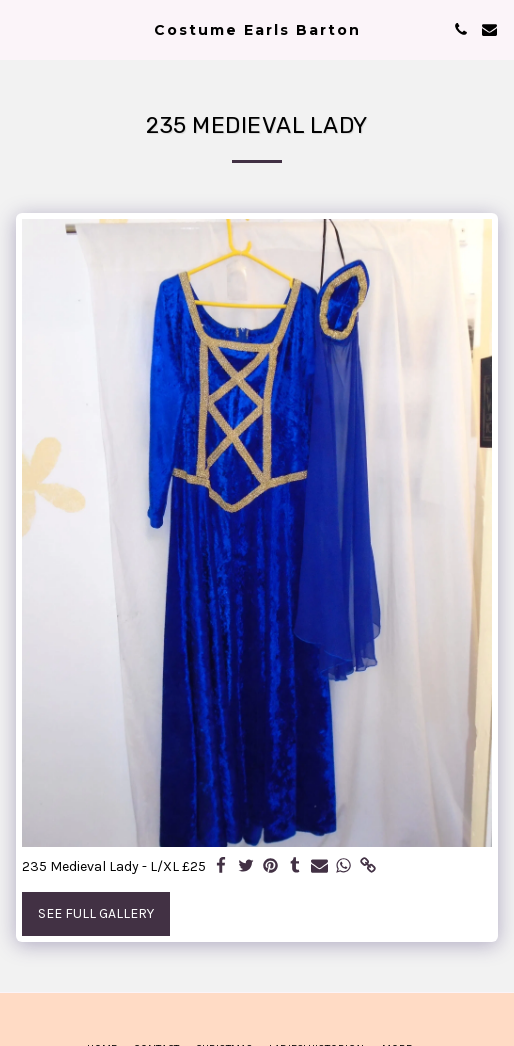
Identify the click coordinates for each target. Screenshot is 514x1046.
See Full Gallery (96, 913)
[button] (22, 28)
